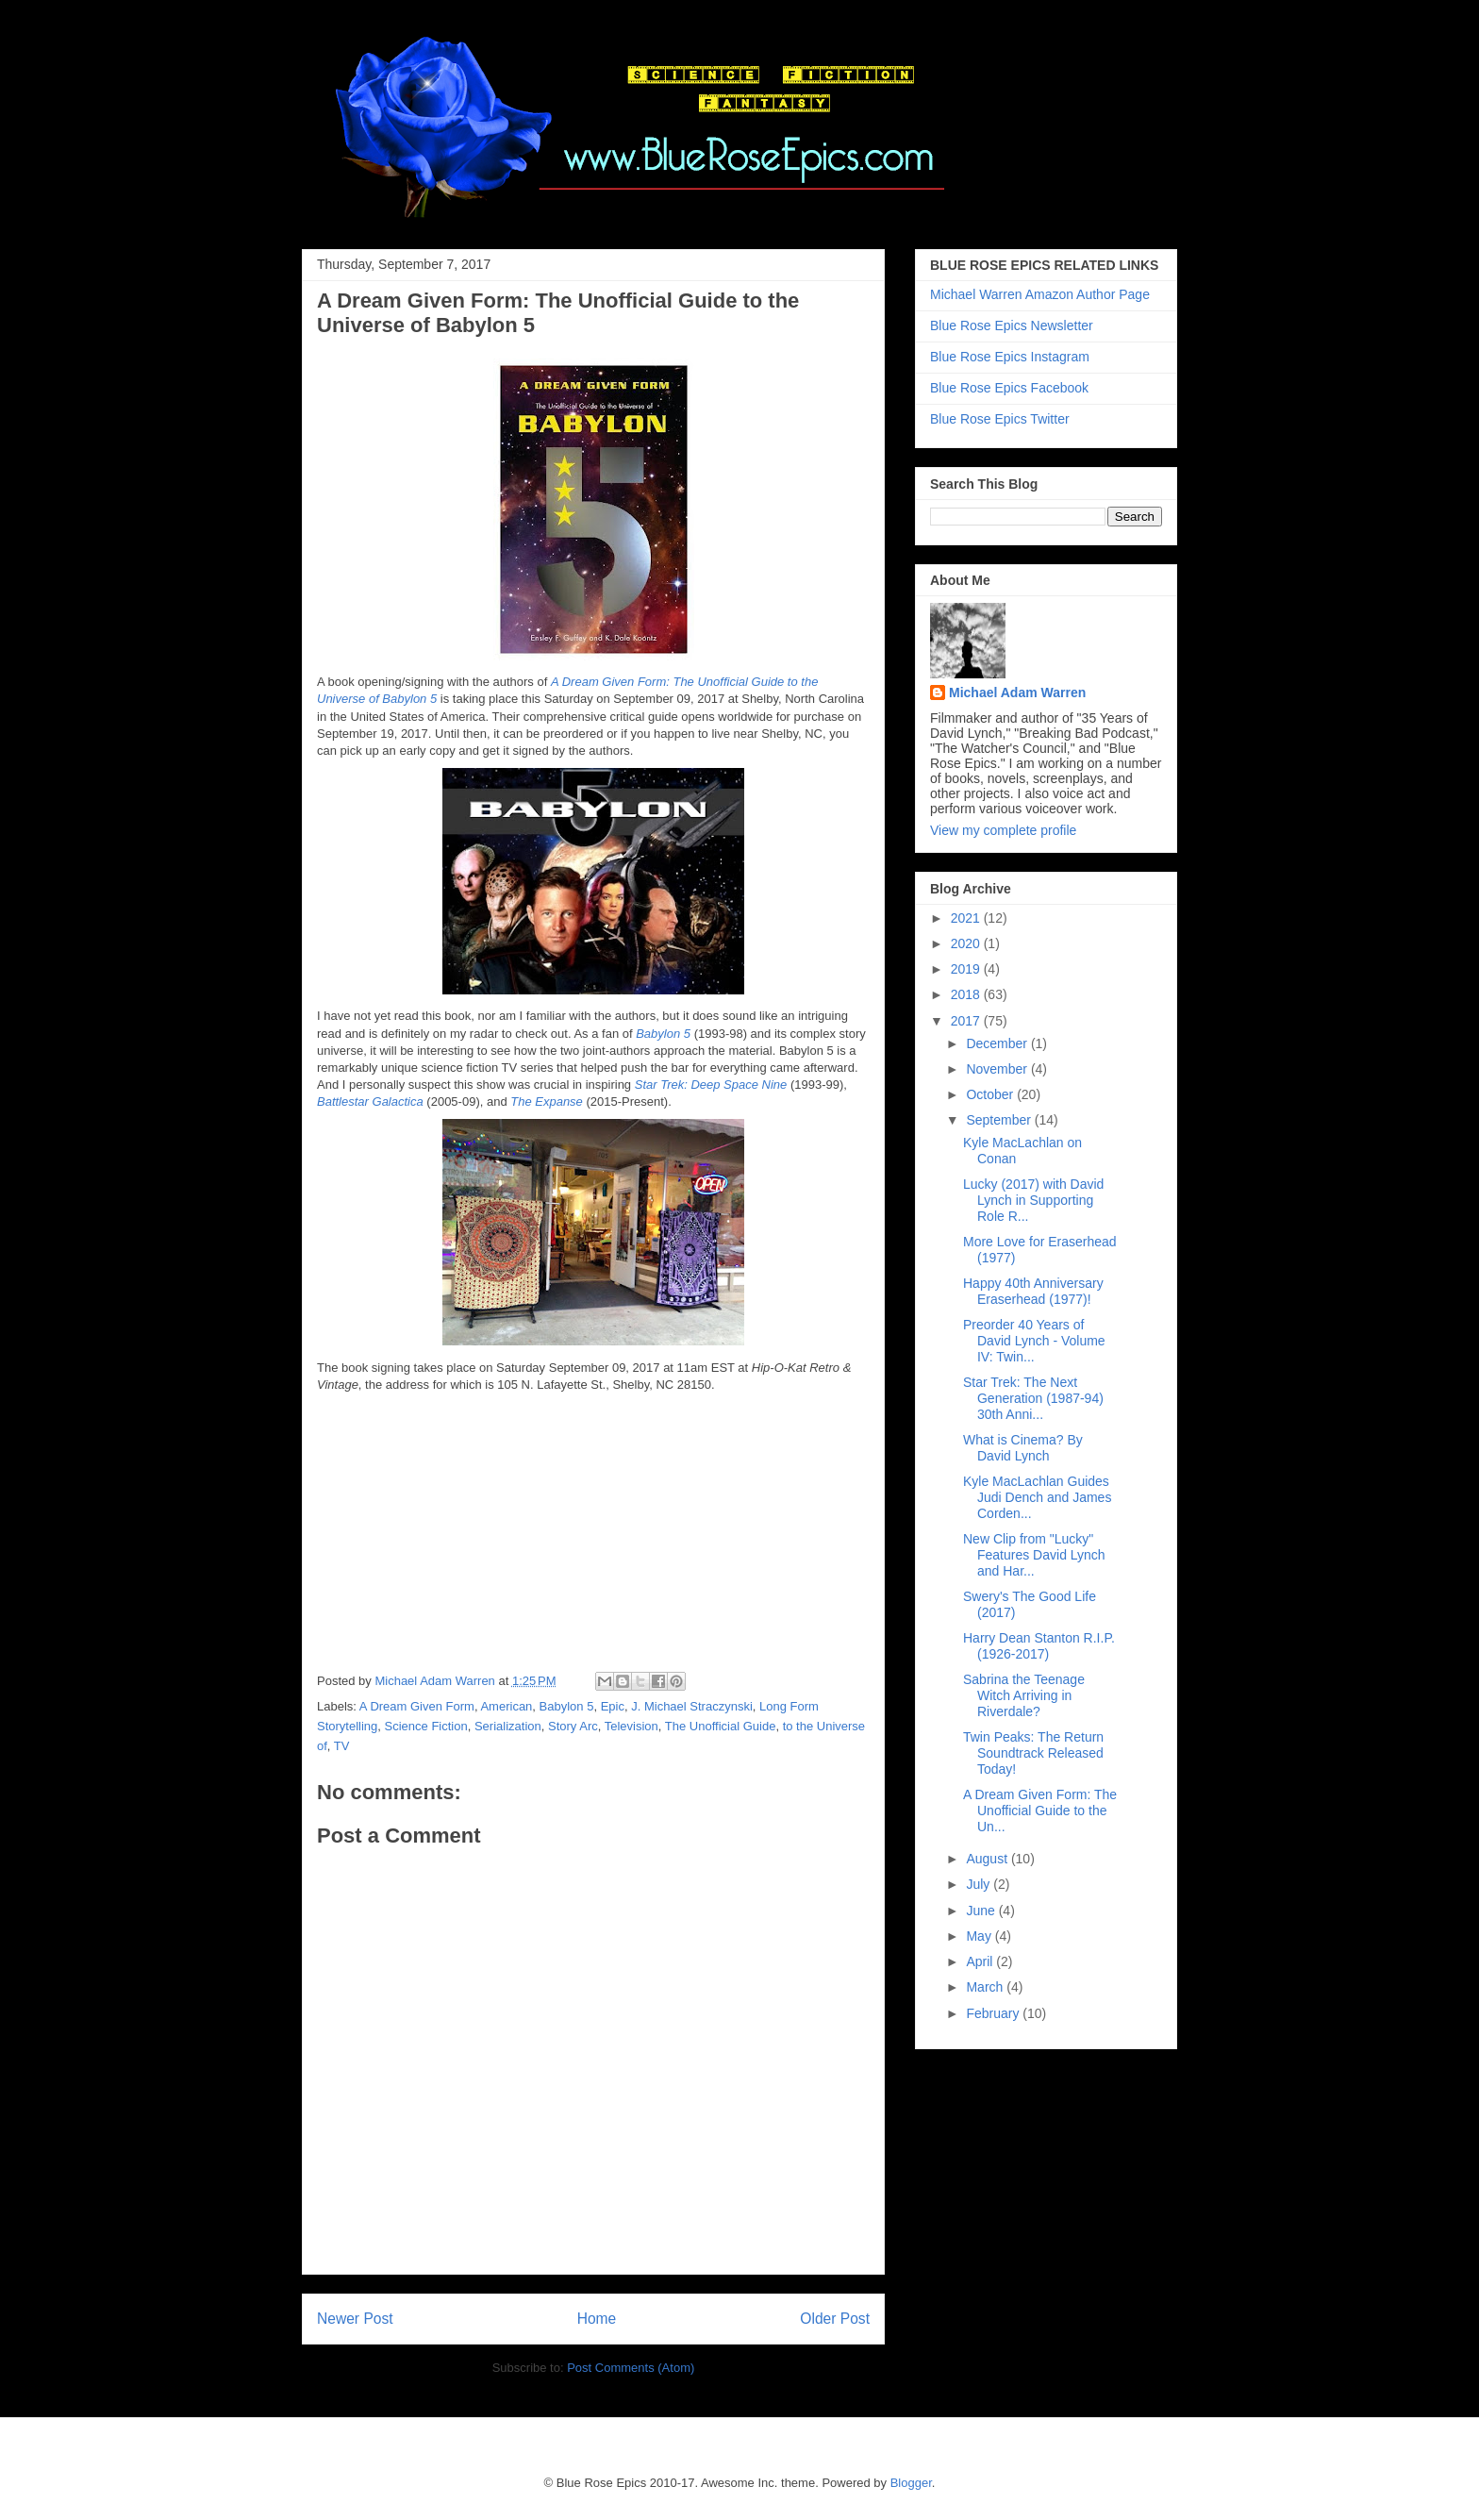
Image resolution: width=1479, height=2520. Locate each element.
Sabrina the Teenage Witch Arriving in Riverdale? (1024, 1695)
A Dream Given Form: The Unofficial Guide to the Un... (1040, 1810)
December (998, 1043)
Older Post (835, 2319)
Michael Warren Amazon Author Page (1040, 294)
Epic (612, 1706)
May (980, 1936)
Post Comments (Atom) (630, 2368)
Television (631, 1726)
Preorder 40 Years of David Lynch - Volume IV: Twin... (1034, 1340)
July (979, 1884)
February (994, 2013)
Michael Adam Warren (1017, 692)
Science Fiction (426, 1726)
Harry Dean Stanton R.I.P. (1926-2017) (1039, 1645)
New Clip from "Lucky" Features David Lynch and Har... (1034, 1554)
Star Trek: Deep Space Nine (711, 1084)
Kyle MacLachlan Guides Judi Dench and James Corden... (1037, 1497)
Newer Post (355, 2319)
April (981, 1961)
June (982, 1910)
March (986, 1986)
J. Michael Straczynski (692, 1706)
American (506, 1706)
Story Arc (573, 1726)
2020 (967, 943)
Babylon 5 (663, 1033)
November (998, 1068)
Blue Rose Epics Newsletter (1011, 325)
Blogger (911, 2483)
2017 (967, 1020)
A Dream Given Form (416, 1706)
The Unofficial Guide (720, 1726)
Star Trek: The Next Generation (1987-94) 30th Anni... (1033, 1398)
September (1000, 1119)
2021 (967, 918)
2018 (967, 994)
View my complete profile (1003, 830)
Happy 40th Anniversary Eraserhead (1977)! (1033, 1291)
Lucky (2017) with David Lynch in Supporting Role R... (1033, 1200)
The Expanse (546, 1101)
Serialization (507, 1726)
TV (342, 1746)
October (991, 1094)
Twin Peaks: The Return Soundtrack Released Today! (1033, 1753)
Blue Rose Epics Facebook (1009, 387)
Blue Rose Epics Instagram (1009, 356)
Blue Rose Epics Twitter (1000, 418)
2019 (967, 968)
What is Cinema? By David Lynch (1023, 1447)
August (988, 1858)
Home (597, 2319)
